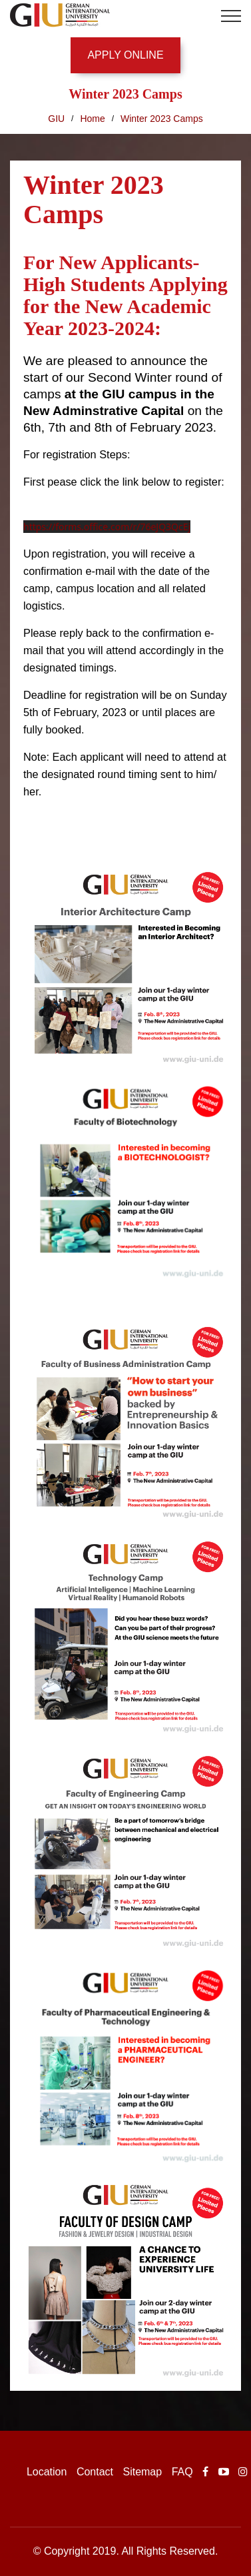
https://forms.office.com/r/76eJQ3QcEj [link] (106, 526)
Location (47, 2471)
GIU (56, 118)
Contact (95, 2471)
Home (92, 118)
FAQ (182, 2471)
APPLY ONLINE (125, 55)
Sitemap (142, 2471)
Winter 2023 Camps (162, 118)
